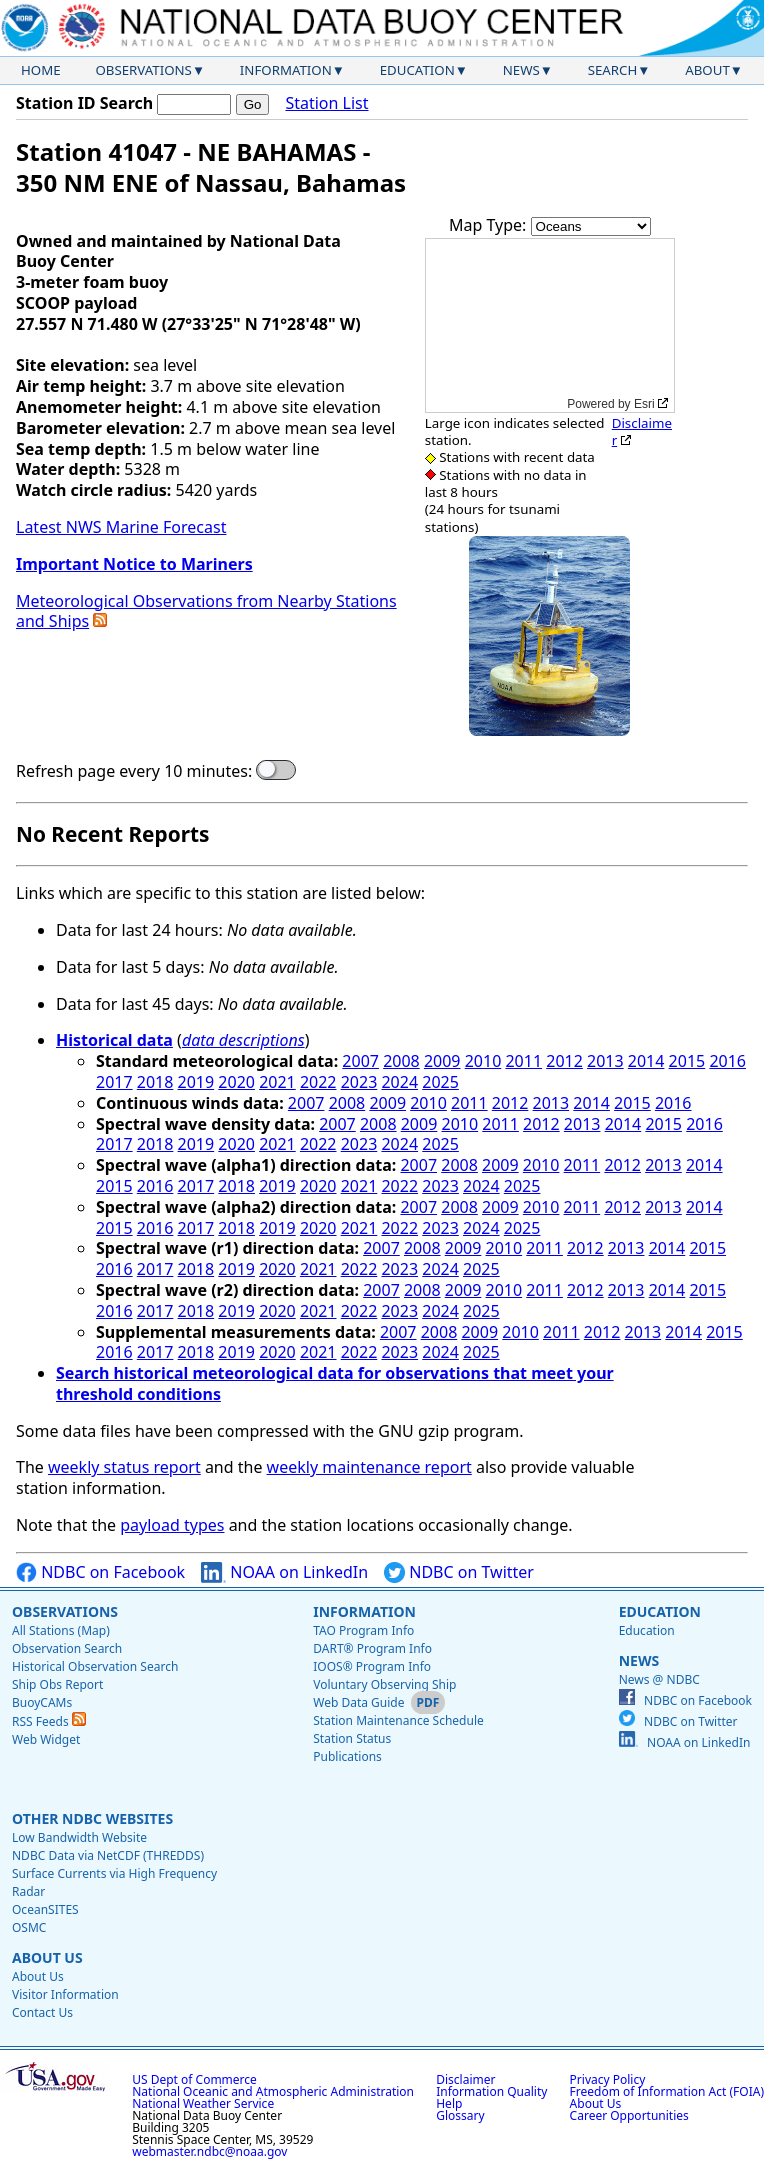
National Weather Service (203, 2103)
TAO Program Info (363, 1630)
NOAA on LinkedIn (284, 1572)
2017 (114, 1082)
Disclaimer (642, 431)
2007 (360, 1061)
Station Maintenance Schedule (398, 1720)
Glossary (460, 2115)
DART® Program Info (372, 1648)
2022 (318, 1082)
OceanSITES (45, 1909)
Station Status (352, 1738)
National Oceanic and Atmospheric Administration (273, 2091)
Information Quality (491, 2091)
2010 (483, 1061)
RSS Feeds (49, 1721)
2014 (646, 1061)
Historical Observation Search (95, 1666)
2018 (155, 1082)
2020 (236, 1082)
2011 (523, 1061)
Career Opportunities (629, 2115)
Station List (326, 103)
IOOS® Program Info (372, 1666)
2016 (727, 1061)
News (521, 70)
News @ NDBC (659, 1679)
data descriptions (243, 1040)
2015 (687, 1061)
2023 (359, 1082)
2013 (605, 1061)
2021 (277, 1082)
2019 (196, 1082)
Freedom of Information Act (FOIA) (667, 2091)
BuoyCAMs (42, 1702)
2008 (401, 1061)
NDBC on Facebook (100, 1572)
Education (417, 70)
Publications (347, 1756)
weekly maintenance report (369, 1467)
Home (41, 70)
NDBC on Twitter (459, 1572)
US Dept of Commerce (194, 2079)
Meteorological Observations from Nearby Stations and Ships (206, 611)
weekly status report (124, 1467)
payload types (172, 1525)
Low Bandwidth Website (79, 1837)
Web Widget (46, 1739)
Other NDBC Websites (92, 1818)
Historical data (114, 1040)
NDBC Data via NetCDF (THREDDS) (108, 1855)
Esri (644, 404)
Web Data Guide (358, 1702)
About (707, 70)
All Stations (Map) (61, 1630)
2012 (564, 1061)
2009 (442, 1061)
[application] (550, 325)
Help (449, 2103)
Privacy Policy (608, 2079)
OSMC (29, 1927)
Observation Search (67, 1648)
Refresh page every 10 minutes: (134, 771)
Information (286, 70)
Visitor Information (65, 1994)
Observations (143, 70)
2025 (440, 1082)
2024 (399, 1082)
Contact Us (42, 2012)
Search (613, 70)
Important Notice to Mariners (134, 564)
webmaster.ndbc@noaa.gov (209, 2151)
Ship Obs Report (57, 1684)
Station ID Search (84, 103)
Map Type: (490, 225)
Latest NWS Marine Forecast (121, 527)
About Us (47, 1957)
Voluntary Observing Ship (384, 1684)
